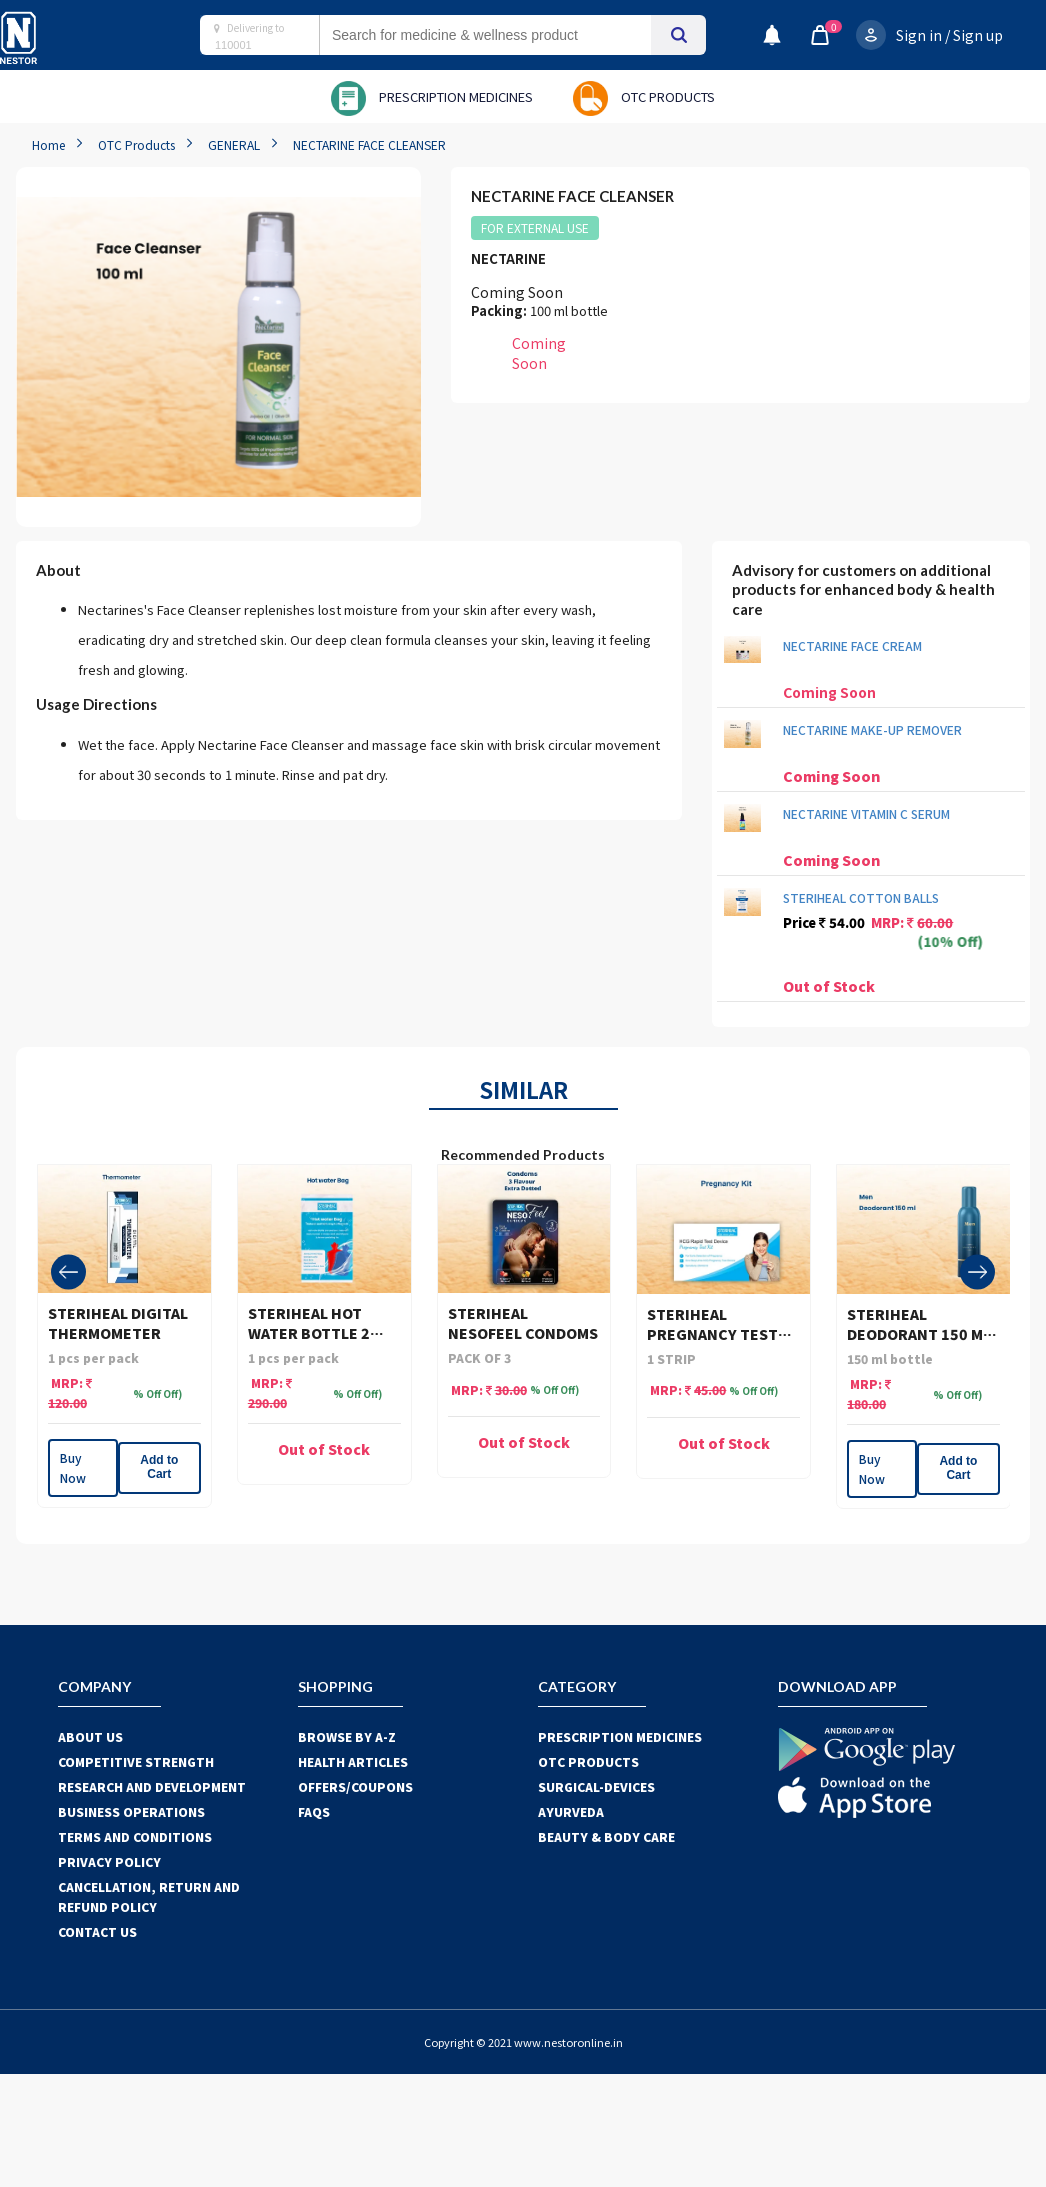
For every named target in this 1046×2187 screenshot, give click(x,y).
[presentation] (68, 1272)
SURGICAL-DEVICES (596, 1786)
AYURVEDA (571, 1811)
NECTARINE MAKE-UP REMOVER (872, 729)
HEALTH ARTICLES (353, 1761)
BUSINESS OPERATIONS (131, 1811)
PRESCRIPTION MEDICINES (620, 1736)
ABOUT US (90, 1736)
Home (48, 144)
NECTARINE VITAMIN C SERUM (866, 813)
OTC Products (136, 144)
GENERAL (234, 144)
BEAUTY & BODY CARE (606, 1836)
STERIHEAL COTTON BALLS (861, 897)
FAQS (314, 1811)
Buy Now (73, 1467)
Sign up (978, 35)
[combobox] (505, 35)
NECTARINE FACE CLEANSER (369, 144)
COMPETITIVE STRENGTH (136, 1761)
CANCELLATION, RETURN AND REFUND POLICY (149, 1896)
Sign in (919, 35)
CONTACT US (97, 1931)
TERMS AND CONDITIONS (135, 1836)
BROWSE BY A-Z (347, 1736)
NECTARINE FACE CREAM (852, 645)
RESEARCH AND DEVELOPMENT (152, 1786)
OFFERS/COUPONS (355, 1786)
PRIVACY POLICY (109, 1861)
